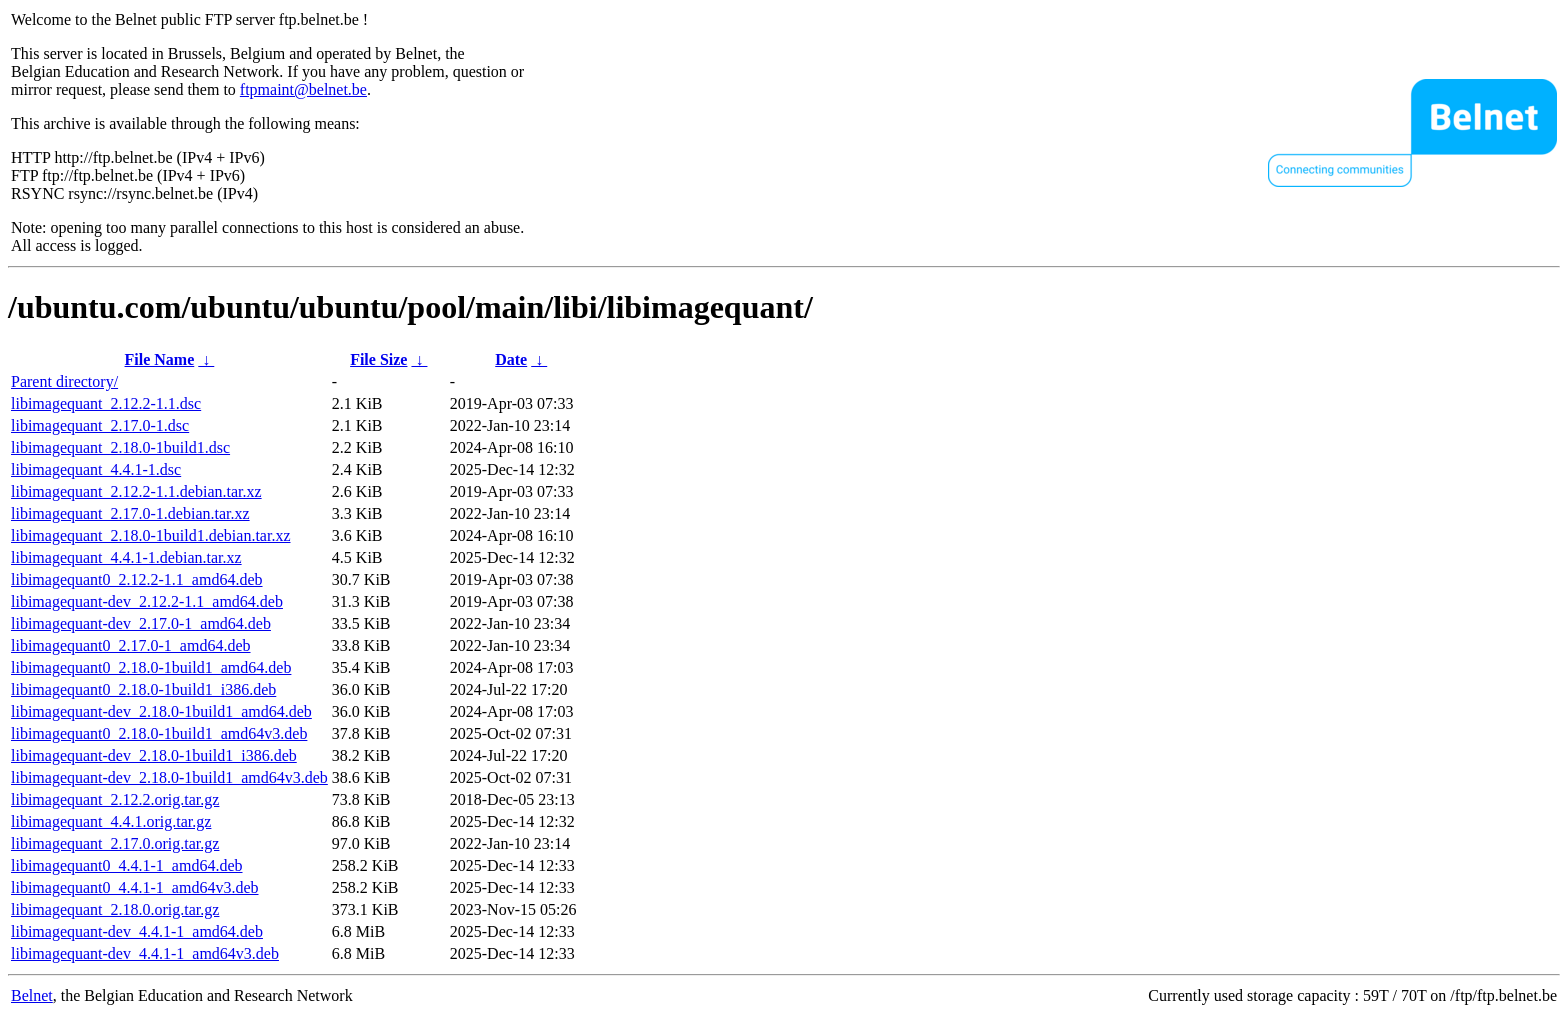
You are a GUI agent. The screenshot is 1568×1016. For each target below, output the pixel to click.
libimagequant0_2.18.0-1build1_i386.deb (143, 689)
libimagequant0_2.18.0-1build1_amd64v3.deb (159, 733)
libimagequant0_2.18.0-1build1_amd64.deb (151, 667)
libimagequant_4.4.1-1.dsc (96, 469)
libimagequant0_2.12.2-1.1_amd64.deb (137, 579)
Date (511, 359)
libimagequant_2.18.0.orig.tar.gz (115, 909)
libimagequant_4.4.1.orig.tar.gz (111, 821)
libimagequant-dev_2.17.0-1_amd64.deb (141, 623)
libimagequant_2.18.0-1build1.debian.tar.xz (151, 535)
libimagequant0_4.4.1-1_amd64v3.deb (135, 887)
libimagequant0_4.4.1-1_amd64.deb (127, 865)
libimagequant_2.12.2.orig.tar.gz (115, 799)
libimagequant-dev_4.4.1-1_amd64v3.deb (145, 953)
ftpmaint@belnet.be (303, 89)
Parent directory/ (64, 381)
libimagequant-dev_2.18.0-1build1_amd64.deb (161, 711)
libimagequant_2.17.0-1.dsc (100, 425)
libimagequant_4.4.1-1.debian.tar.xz (126, 557)
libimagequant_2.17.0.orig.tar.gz (115, 843)
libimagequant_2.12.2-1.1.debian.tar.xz (136, 491)
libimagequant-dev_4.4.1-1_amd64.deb (137, 931)
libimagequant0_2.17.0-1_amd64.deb (131, 645)
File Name (160, 359)
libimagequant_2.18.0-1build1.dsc (120, 447)
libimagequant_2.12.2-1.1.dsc (106, 403)
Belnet (32, 995)
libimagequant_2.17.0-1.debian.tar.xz (130, 513)
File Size (378, 359)
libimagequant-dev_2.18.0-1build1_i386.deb (154, 755)
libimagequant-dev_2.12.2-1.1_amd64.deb (147, 601)
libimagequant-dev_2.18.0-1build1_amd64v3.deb (169, 777)
